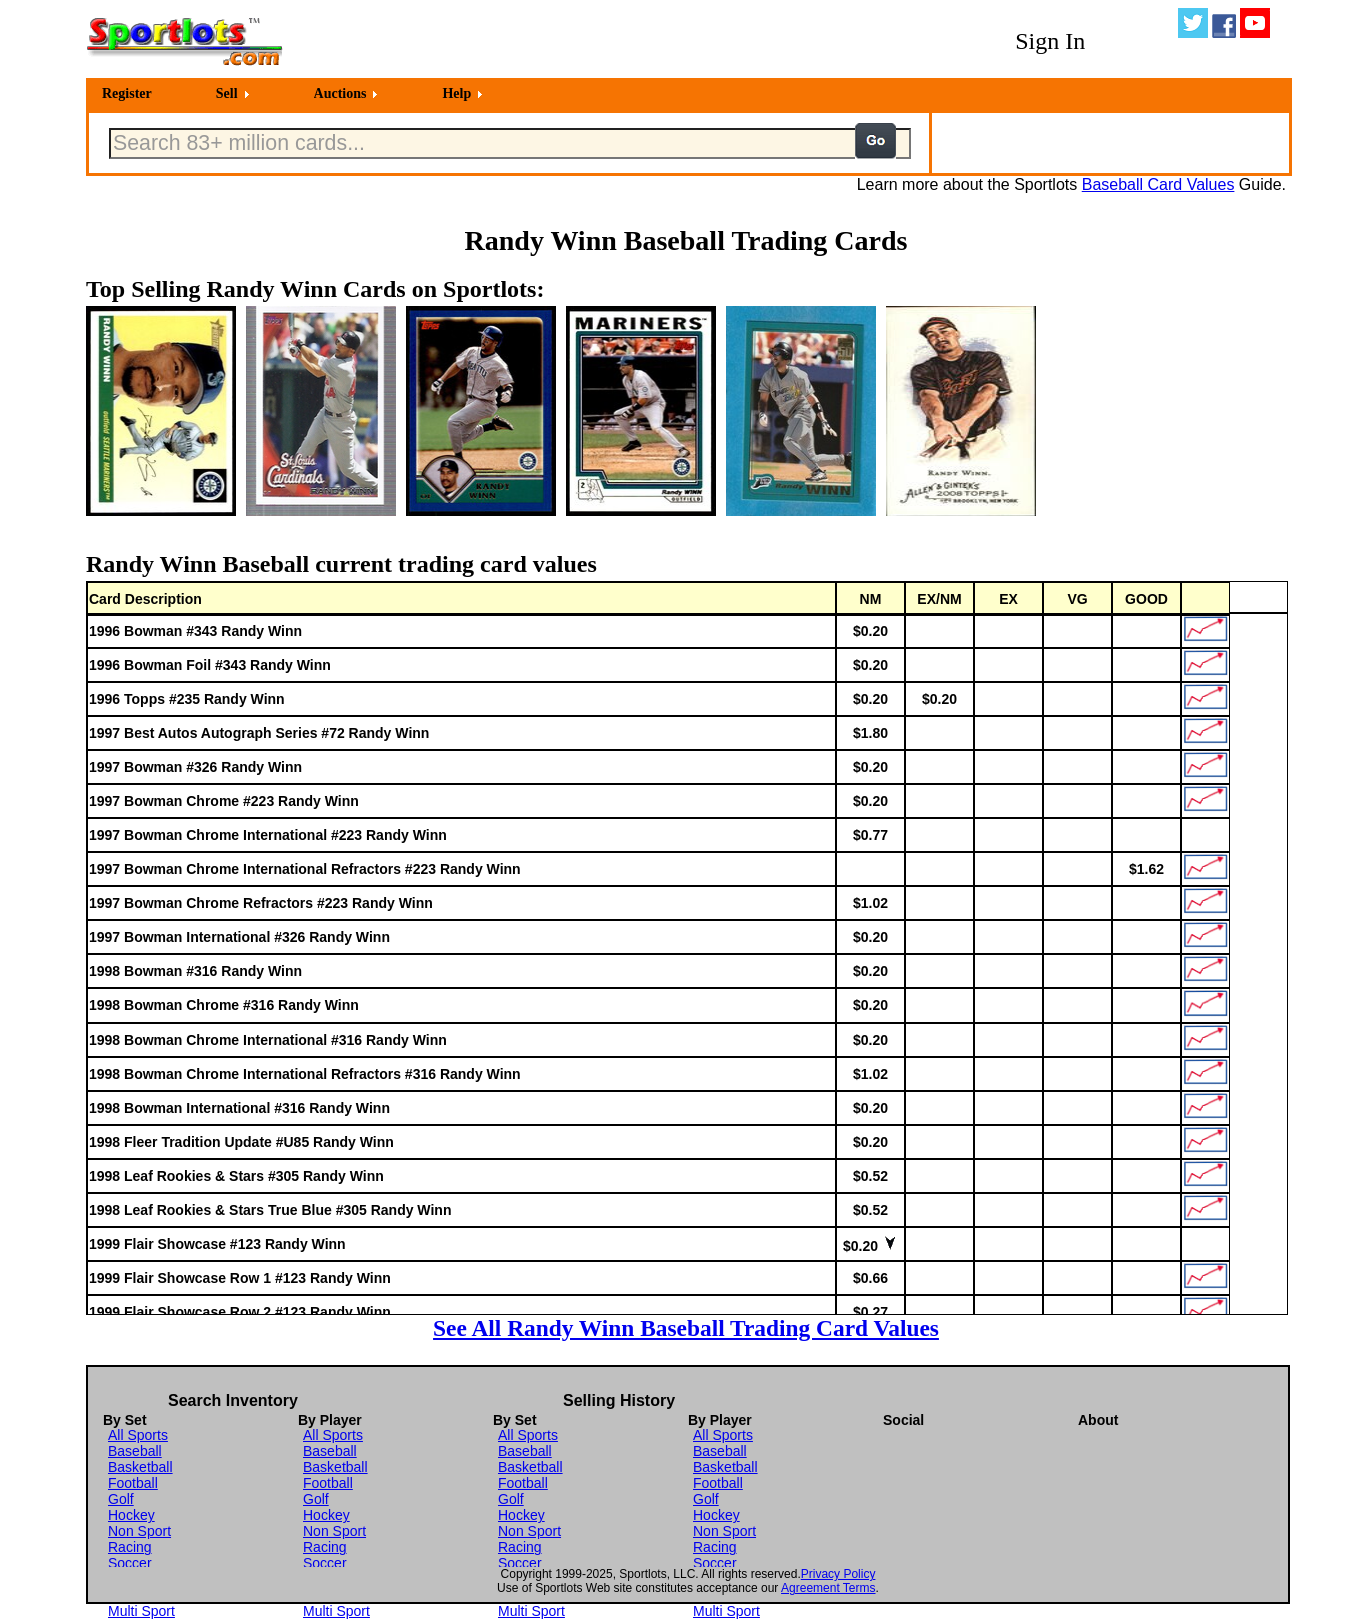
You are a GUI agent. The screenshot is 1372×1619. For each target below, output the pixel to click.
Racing (130, 1547)
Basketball (140, 1467)
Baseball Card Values (1158, 184)
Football (133, 1483)
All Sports (138, 1435)
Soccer (130, 1563)
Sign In (1050, 41)
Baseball (135, 1451)
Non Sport (139, 1531)
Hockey (131, 1515)
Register (127, 93)
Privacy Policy (838, 1574)
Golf (121, 1499)
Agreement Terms (828, 1588)
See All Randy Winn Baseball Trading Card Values (686, 1328)
